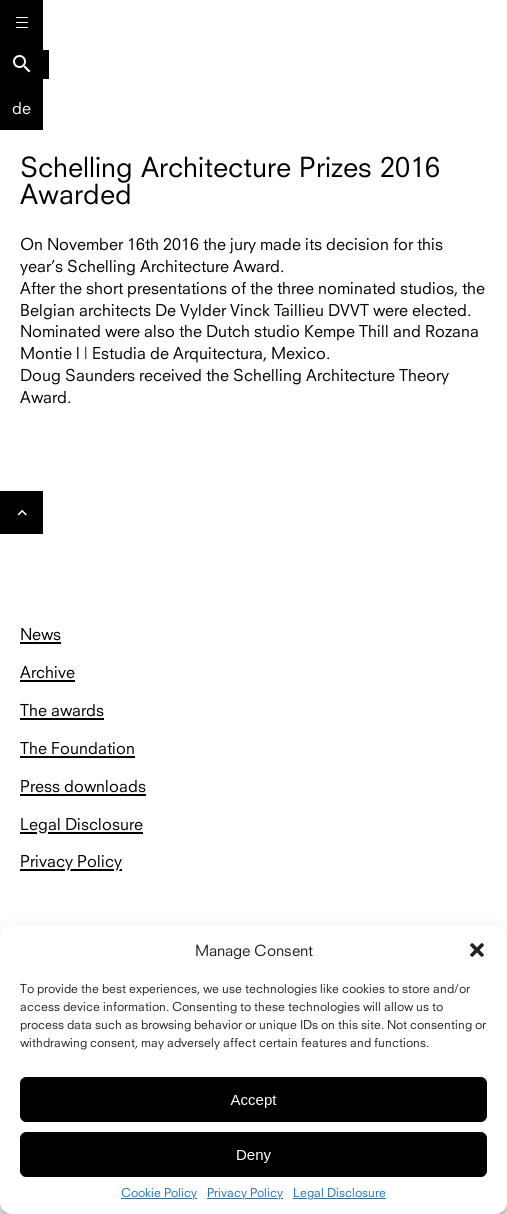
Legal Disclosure (339, 1193)
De (21, 108)
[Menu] (21, 21)
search (22, 64)
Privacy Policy (245, 1193)
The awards (62, 710)
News (40, 634)
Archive (47, 672)
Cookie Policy (159, 1193)
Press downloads (83, 786)
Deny (253, 1154)
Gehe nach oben (22, 518)
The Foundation (77, 748)
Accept (254, 1099)
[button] (477, 950)
